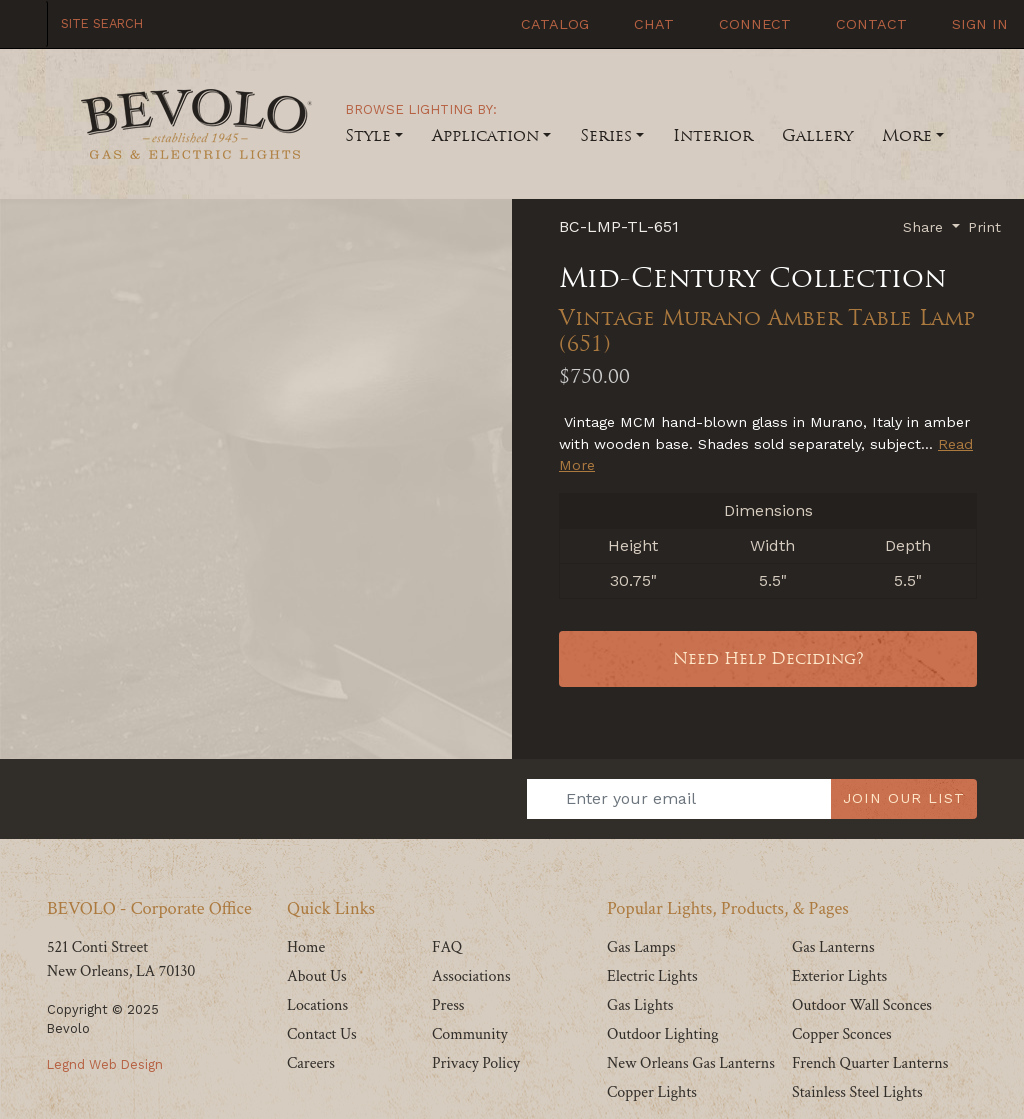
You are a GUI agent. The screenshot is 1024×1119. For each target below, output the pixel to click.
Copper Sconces (842, 1034)
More (907, 135)
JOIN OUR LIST (904, 798)
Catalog (552, 24)
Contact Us (322, 1034)
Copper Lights (652, 1092)
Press (448, 1005)
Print (984, 227)
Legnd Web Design (105, 1064)
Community (470, 1034)
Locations (317, 1005)
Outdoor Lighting (663, 1034)
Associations (471, 976)
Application (485, 135)
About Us (317, 976)
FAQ (447, 947)
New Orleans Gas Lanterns (691, 1063)
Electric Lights (652, 976)
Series (606, 135)
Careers (311, 1063)
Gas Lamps (641, 947)
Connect (752, 24)
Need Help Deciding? (768, 658)
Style (368, 135)
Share (925, 227)
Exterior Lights (839, 976)
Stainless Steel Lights (857, 1092)
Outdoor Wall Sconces (862, 1005)
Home (306, 947)
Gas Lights (640, 1005)
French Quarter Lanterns (870, 1063)
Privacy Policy (476, 1063)
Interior (713, 135)
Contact (869, 24)
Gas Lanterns (833, 947)
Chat (651, 24)
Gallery (817, 135)
